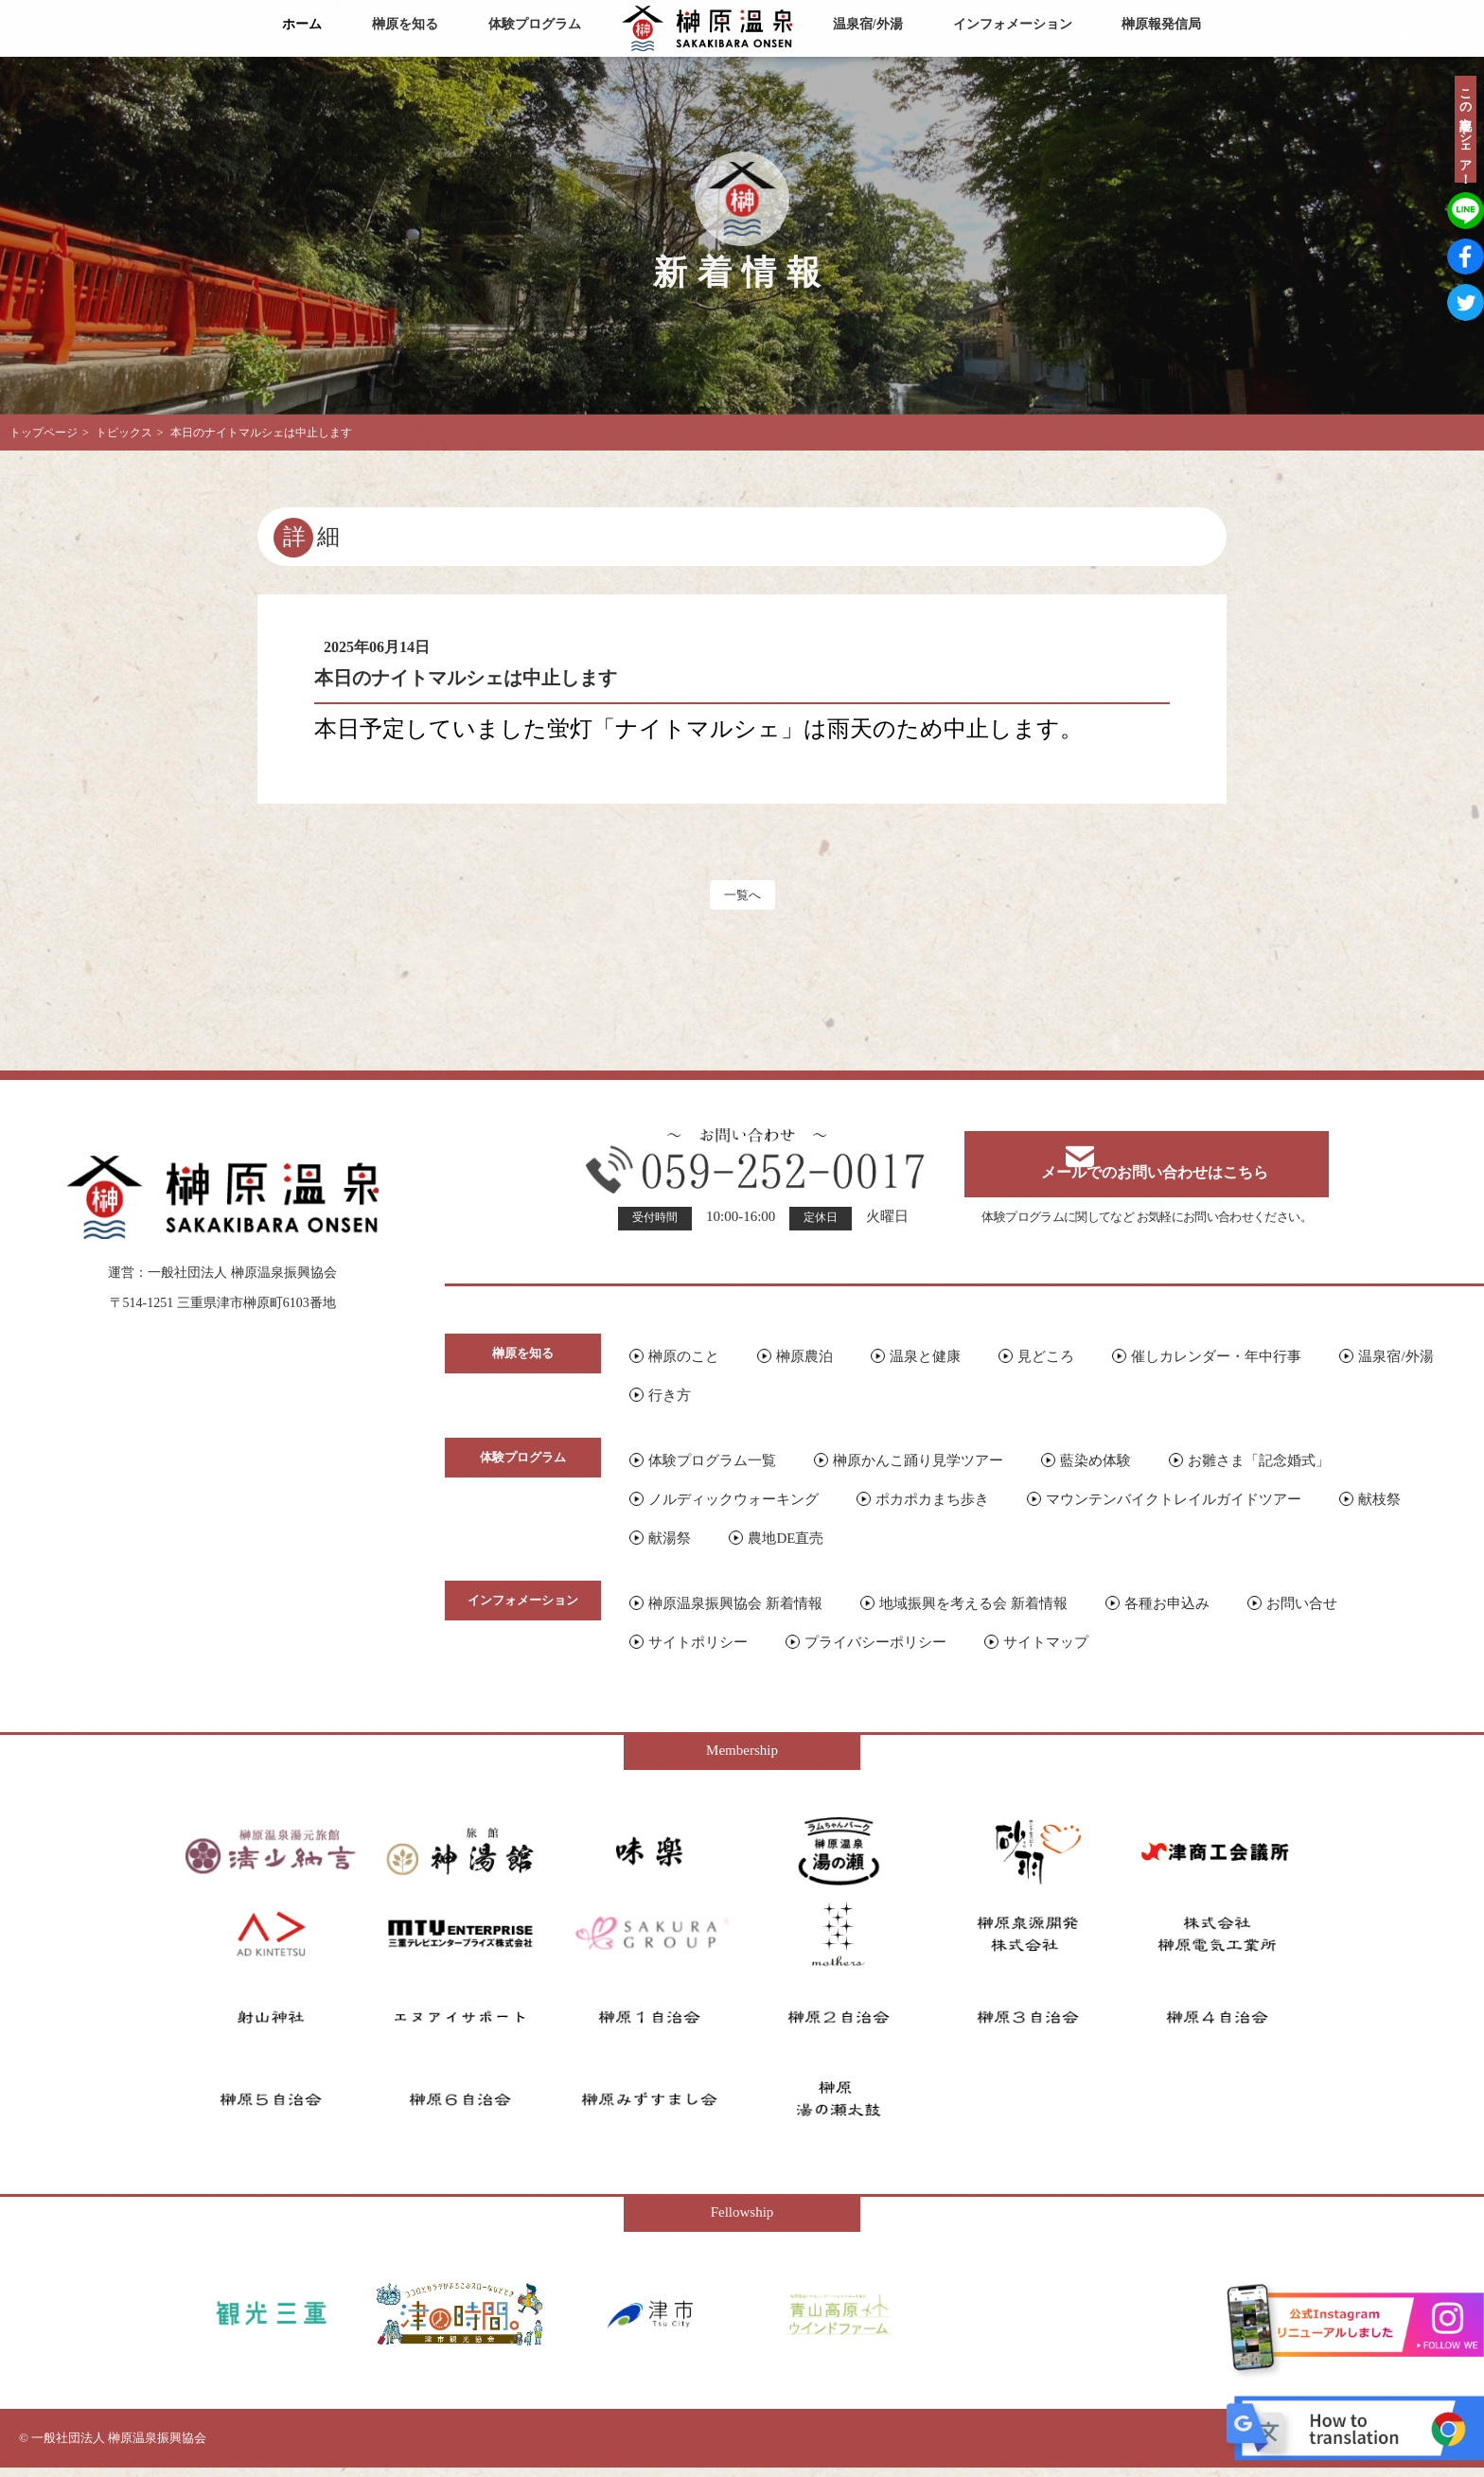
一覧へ (742, 899)
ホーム (302, 24)
